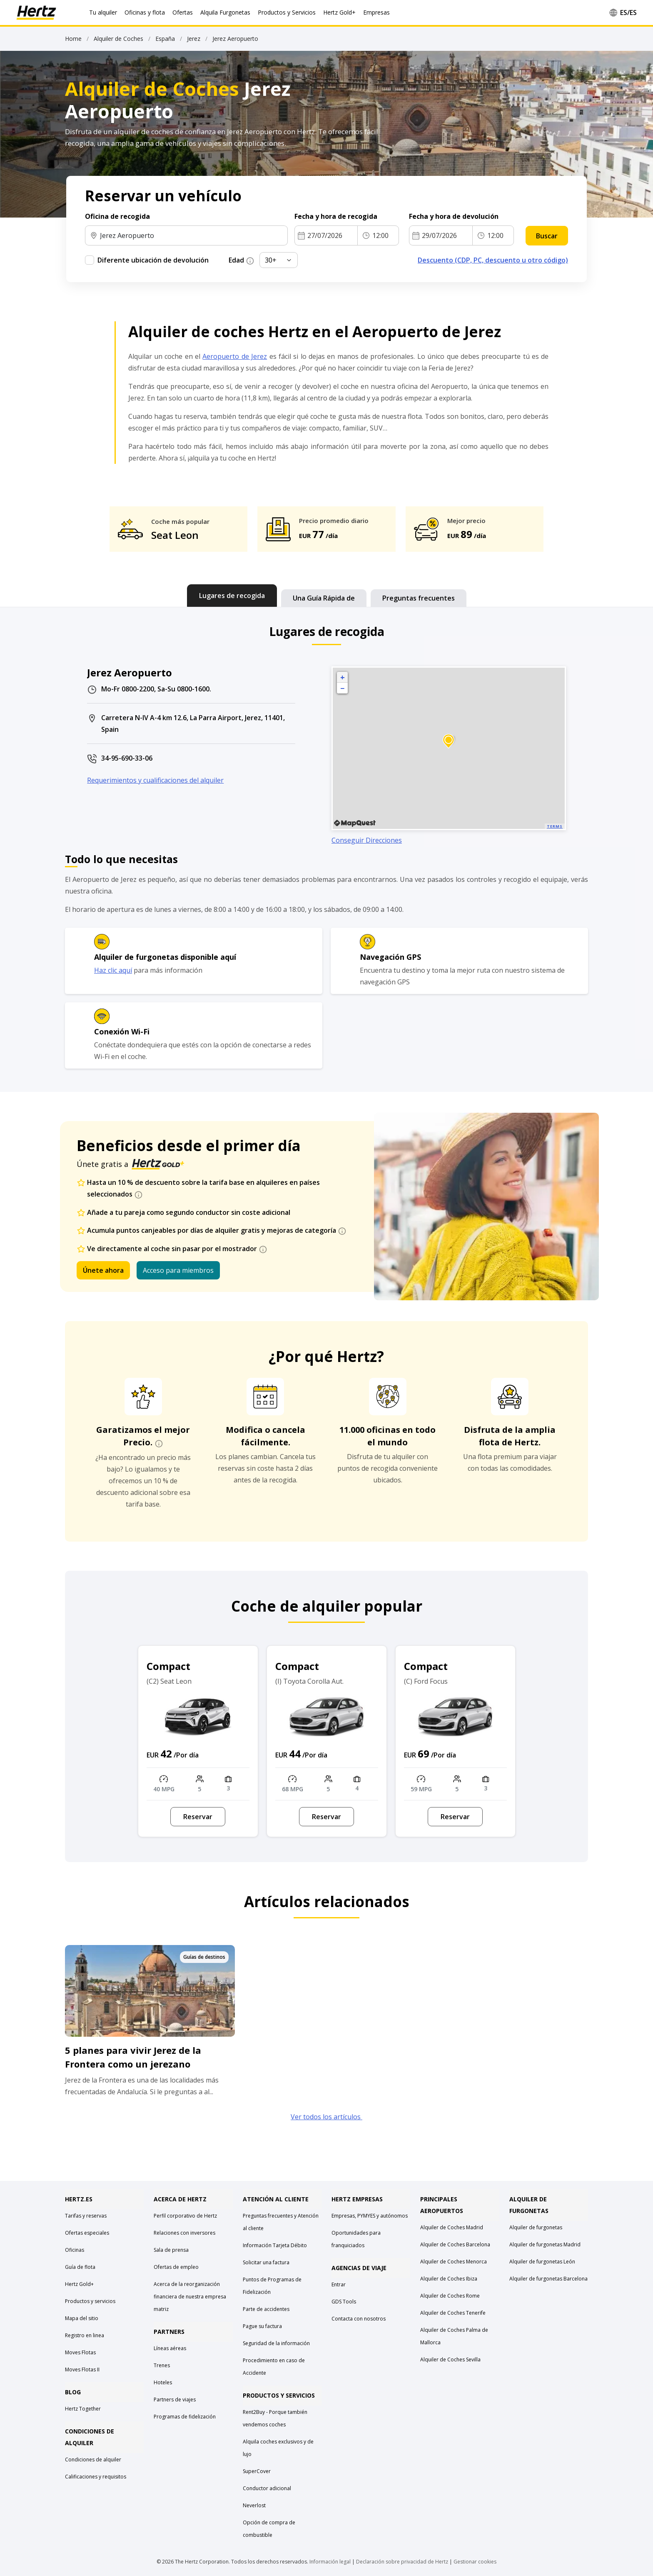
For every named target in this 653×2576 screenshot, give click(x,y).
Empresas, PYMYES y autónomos (369, 2215)
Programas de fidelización (185, 2416)
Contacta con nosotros (358, 2318)
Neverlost (254, 2505)
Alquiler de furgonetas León (542, 2261)
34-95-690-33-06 (126, 758)
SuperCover (257, 2471)
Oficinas (74, 2249)
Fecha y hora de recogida (336, 216)
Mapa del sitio (81, 2318)
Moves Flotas (80, 2352)
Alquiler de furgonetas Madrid (545, 2244)
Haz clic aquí (113, 970)
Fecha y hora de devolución (455, 216)
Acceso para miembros (178, 1270)
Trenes (162, 2365)
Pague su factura (262, 2326)
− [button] (342, 688)
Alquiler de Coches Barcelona (455, 2244)
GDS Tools (343, 2301)
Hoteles (163, 2382)
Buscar (547, 235)
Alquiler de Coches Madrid (451, 2227)
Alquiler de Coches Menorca (453, 2261)
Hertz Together (83, 2408)
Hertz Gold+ (79, 2284)
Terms (555, 826)
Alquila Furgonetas (225, 12)
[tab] (232, 595)
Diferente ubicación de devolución (153, 260)
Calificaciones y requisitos (95, 2476)
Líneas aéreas (170, 2348)
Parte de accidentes (266, 2309)
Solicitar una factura (266, 2262)
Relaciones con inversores (184, 2232)
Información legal (330, 2561)
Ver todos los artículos (326, 2116)
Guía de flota (80, 2267)
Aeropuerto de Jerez (234, 356)
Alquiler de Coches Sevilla (450, 2359)
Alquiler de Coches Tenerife (453, 2312)
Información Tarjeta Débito (275, 2245)
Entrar (338, 2284)
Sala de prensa (171, 2249)
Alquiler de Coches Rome (450, 2295)
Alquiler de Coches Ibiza (448, 2278)
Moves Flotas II (82, 2369)
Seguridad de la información (276, 2343)
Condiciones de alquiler (93, 2459)
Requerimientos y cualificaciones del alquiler (155, 780)
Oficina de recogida (117, 216)
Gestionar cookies (475, 2561)
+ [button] (342, 677)
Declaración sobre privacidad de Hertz (402, 2561)
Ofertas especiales (87, 2232)
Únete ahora (103, 1270)
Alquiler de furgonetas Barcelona (548, 2278)
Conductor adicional (267, 2488)
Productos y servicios (90, 2301)
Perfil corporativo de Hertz (185, 2215)
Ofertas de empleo (176, 2267)
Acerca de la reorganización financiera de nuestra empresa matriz (190, 2297)
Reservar (197, 1816)
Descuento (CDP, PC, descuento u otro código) (493, 260)
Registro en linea (84, 2335)
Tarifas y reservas (86, 2215)
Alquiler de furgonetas (535, 2227)
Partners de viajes (175, 2399)
